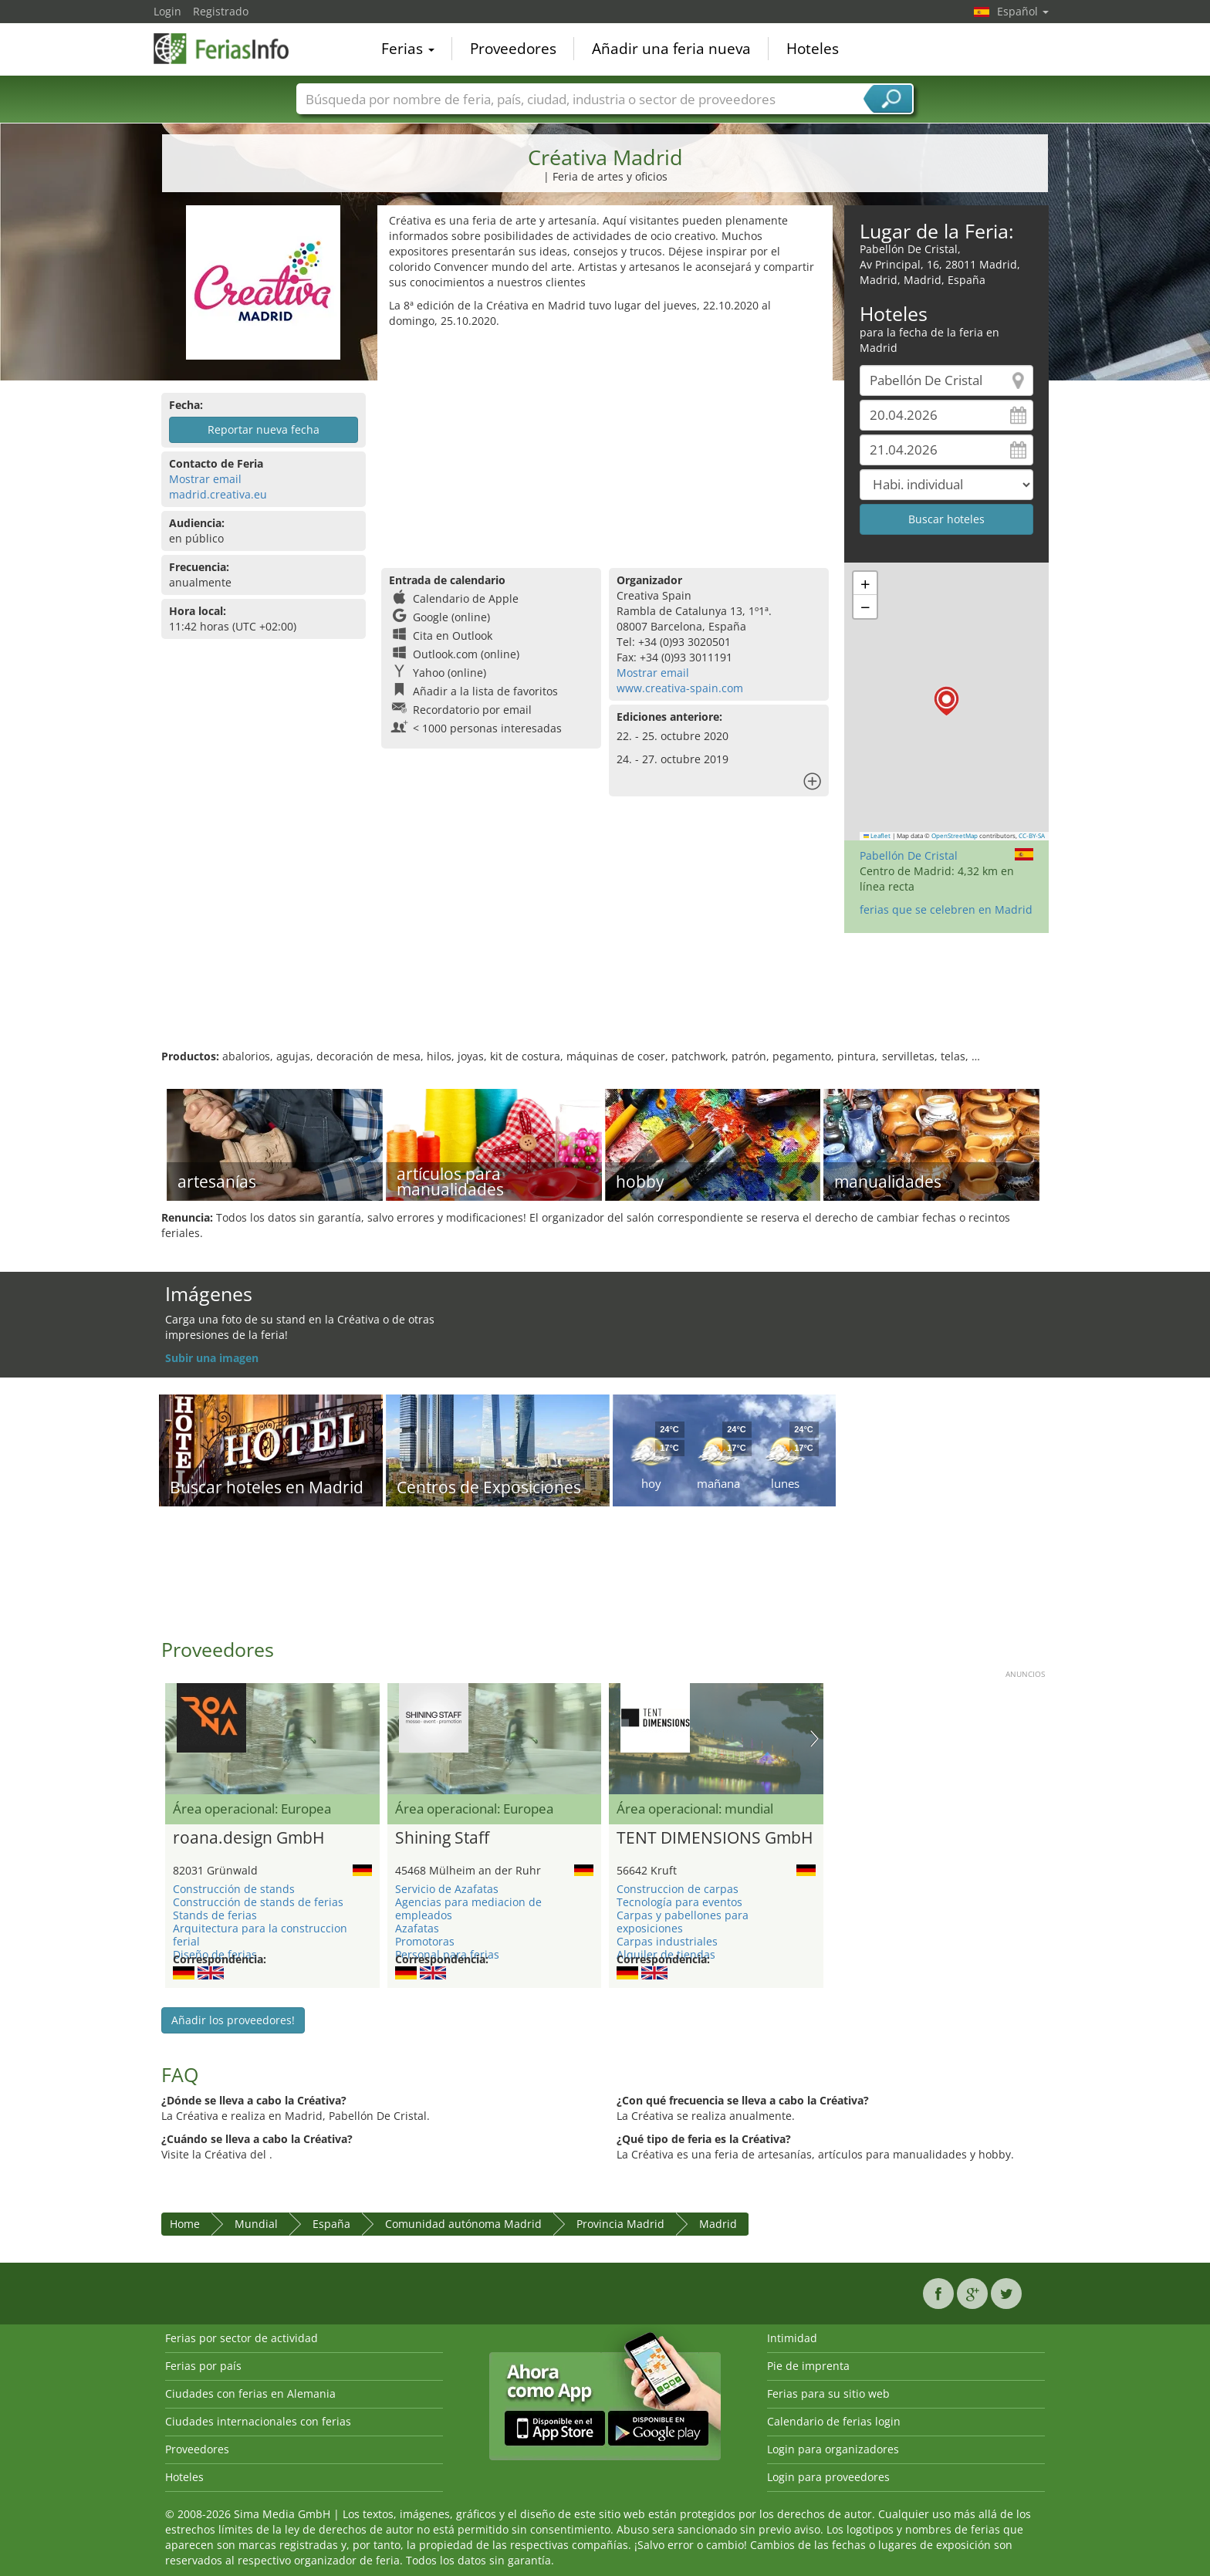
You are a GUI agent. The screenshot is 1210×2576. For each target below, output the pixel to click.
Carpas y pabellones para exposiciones (683, 1921)
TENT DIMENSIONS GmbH (715, 1838)
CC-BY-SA (1032, 836)
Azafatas (417, 1928)
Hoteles (812, 49)
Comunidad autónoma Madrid (463, 2223)
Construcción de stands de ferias (258, 1902)
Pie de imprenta (808, 2365)
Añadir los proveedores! (233, 2020)
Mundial (256, 2223)
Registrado (220, 11)
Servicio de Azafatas (447, 1888)
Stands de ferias (215, 1915)
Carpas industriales (667, 1941)
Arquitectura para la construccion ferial (260, 1935)
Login (167, 11)
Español (1023, 11)
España (331, 2223)
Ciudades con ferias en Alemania (250, 2393)
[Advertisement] (605, 444)
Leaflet (877, 836)
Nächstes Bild (814, 1738)
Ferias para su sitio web (828, 2393)
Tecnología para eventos (679, 1902)
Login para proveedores (828, 2477)
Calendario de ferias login (834, 2421)
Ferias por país (203, 2365)
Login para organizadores (833, 2449)
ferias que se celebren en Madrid (946, 909)
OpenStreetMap (954, 836)
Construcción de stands (234, 1888)
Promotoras (425, 1941)
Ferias (407, 49)
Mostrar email (205, 479)
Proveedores (513, 49)
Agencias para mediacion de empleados (468, 1908)
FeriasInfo (231, 47)
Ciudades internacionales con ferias (258, 2421)
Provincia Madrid (620, 2223)
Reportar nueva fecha (263, 429)
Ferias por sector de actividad (241, 2338)
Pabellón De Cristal (909, 855)
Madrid (718, 2223)
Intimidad (792, 2338)
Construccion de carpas (678, 1888)
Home (185, 2223)
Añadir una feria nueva (671, 49)
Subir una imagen (212, 1358)
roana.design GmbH (248, 1838)
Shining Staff (442, 1838)
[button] (946, 701)
